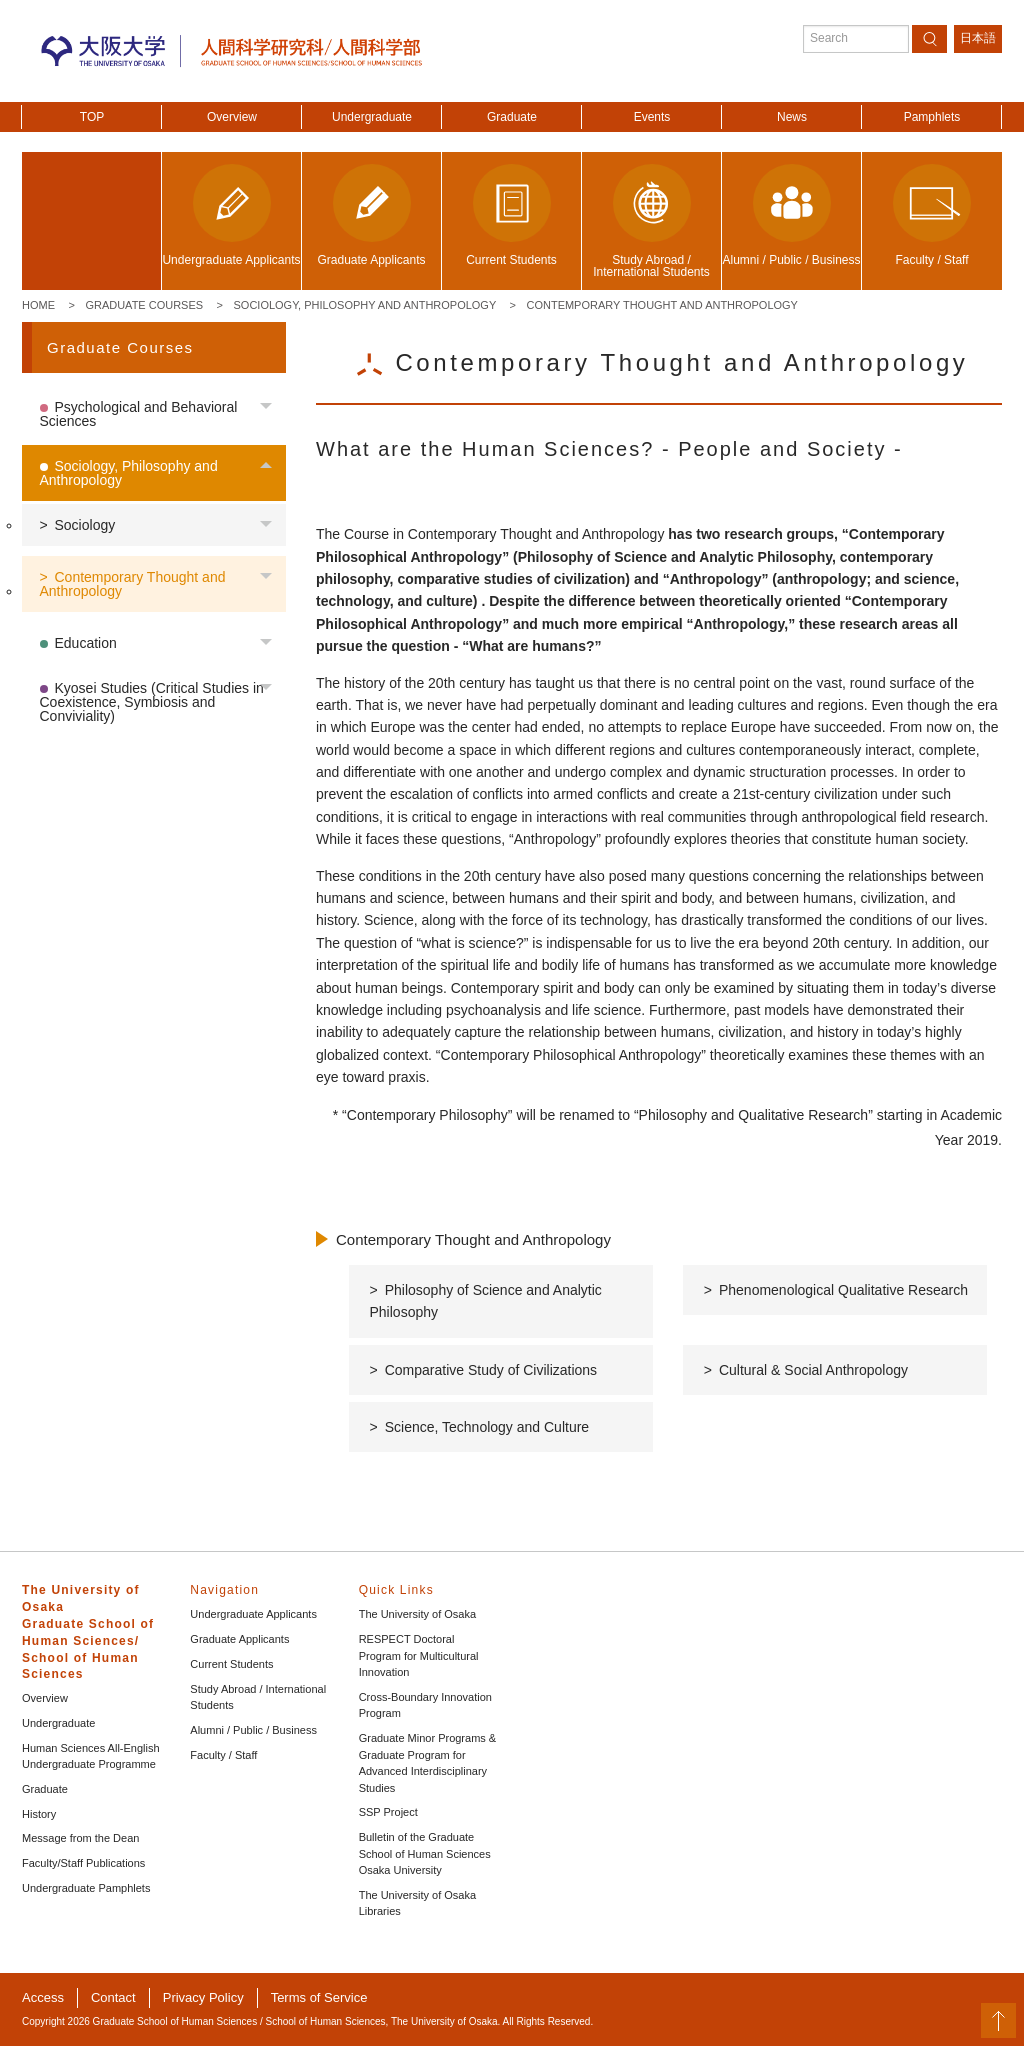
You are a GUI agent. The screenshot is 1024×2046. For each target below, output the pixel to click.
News (792, 117)
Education (86, 643)
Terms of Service (319, 1997)
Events (652, 117)
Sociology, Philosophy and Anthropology (365, 305)
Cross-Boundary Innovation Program (425, 1705)
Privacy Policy (203, 1997)
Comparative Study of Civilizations (491, 1370)
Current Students (231, 1664)
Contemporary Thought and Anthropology (662, 305)
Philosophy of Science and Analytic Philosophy (486, 1301)
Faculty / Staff (223, 1755)
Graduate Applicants (239, 1639)
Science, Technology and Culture (487, 1427)
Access (43, 1997)
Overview (232, 117)
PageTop (998, 2020)
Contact (113, 1997)
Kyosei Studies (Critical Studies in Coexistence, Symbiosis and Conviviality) (152, 702)
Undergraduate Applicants (253, 1614)
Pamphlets (932, 117)
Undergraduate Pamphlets (86, 1888)
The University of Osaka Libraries (417, 1903)
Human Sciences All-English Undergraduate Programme (91, 1756)
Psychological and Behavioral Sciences (139, 414)
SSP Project (388, 1812)
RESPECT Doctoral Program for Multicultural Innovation (419, 1655)
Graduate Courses (144, 305)
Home (38, 305)
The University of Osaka (417, 1614)
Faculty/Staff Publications (83, 1863)
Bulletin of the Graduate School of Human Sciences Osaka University (425, 1853)
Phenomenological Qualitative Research (843, 1290)
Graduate (512, 117)
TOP (92, 117)
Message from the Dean (80, 1838)
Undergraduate (372, 117)
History (39, 1814)
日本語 (978, 38)
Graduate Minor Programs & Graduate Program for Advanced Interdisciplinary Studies (428, 1763)
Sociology (85, 525)
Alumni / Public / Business (253, 1730)
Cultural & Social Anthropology (813, 1370)
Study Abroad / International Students (258, 1697)
